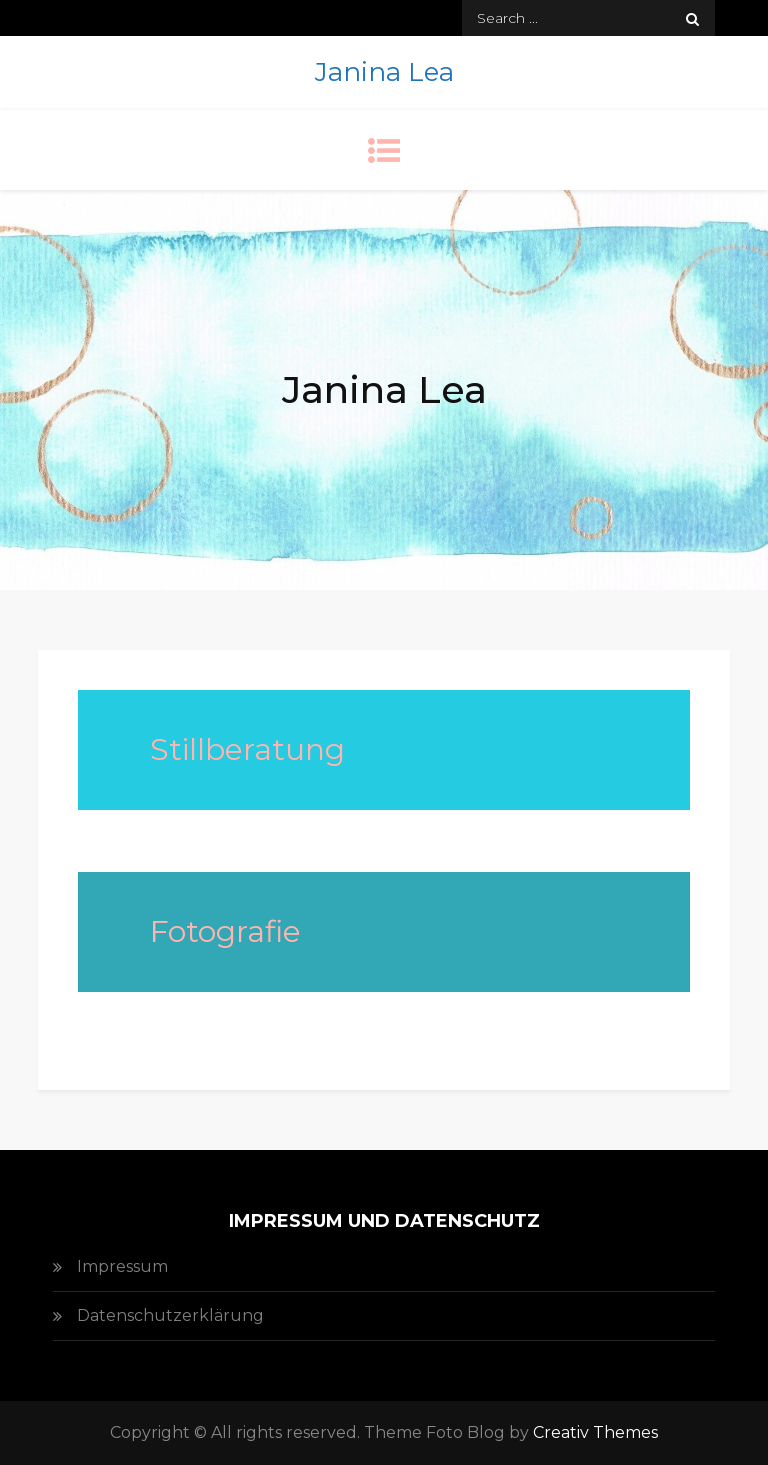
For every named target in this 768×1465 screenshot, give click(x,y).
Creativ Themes (595, 1432)
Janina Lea (384, 72)
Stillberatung (247, 749)
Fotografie (225, 931)
